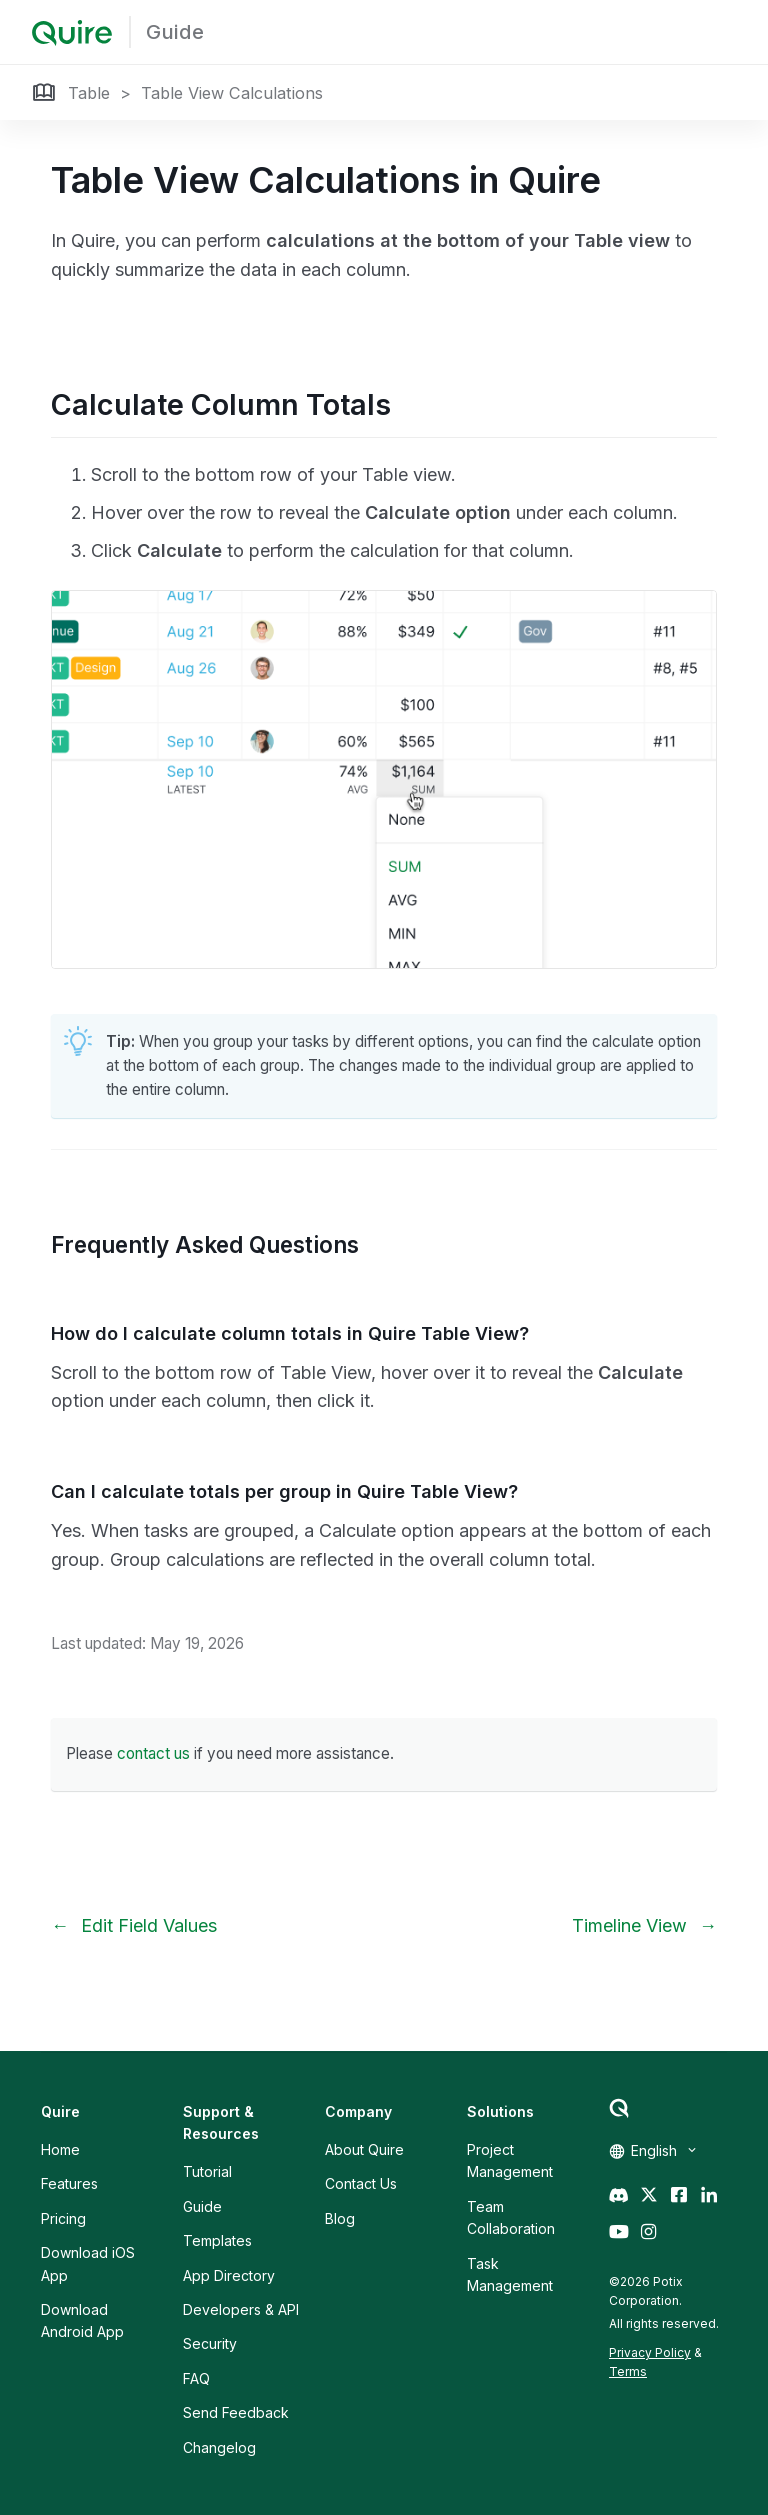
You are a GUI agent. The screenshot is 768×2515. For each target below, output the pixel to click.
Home (60, 2149)
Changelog (219, 2447)
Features (69, 2183)
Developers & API (241, 2309)
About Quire (364, 2149)
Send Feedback (236, 2412)
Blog (340, 2218)
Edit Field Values (149, 1925)
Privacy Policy (650, 2352)
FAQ (196, 2378)
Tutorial (207, 2171)
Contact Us (361, 2183)
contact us (153, 1753)
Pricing (63, 2218)
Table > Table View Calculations (195, 93)
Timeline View (629, 1925)
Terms (628, 2371)
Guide (175, 32)
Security (210, 2343)
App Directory (229, 2275)
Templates (217, 2240)
